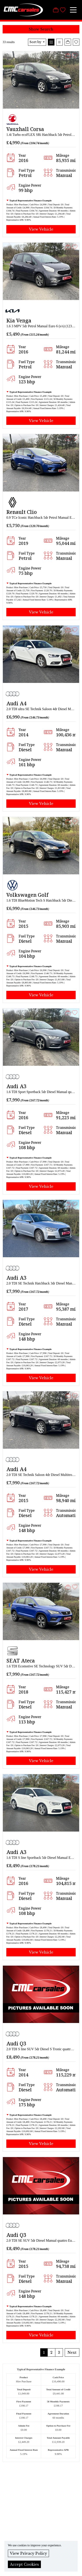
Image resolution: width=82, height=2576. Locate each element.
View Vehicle (41, 229)
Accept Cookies (24, 2564)
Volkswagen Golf (27, 894)
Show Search (41, 29)
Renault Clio (21, 511)
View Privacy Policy (28, 2553)
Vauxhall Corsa (25, 129)
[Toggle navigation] (73, 9)
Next (72, 2352)
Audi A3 (16, 1086)
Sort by (36, 42)
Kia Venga (18, 320)
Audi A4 (16, 703)
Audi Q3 (16, 2043)
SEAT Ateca (20, 1660)
